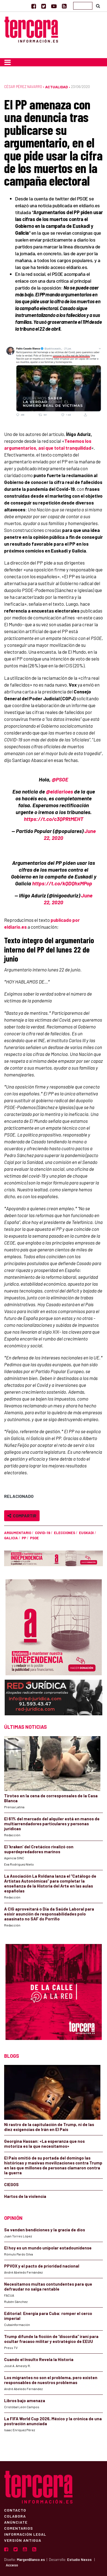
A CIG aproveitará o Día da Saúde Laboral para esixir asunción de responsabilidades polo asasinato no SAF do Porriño (49, 1913)
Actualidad (56, 86)
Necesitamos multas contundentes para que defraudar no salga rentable (48, 2286)
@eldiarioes (59, 791)
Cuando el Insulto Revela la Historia (38, 2359)
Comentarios (18, 2528)
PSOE (34, 1538)
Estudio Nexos (79, 2559)
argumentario (17, 1533)
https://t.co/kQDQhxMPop (62, 883)
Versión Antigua (22, 2540)
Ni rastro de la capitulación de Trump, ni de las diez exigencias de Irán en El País (49, 2127)
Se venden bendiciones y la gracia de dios (44, 2229)
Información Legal (25, 2534)
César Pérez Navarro (23, 86)
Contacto (15, 2510)
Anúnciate (16, 2522)
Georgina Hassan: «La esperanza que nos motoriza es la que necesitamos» (44, 2144)
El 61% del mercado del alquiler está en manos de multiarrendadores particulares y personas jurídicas (52, 1823)
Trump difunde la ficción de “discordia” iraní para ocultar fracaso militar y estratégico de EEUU (51, 2339)
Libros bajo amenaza (24, 2400)
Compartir (21, 1515)
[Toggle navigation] (7, 62)
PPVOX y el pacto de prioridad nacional (41, 2265)
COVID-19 (42, 1533)
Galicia (11, 1538)
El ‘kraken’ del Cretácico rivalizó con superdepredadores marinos (38, 1849)
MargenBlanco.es (31, 2559)
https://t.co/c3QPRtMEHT (53, 819)
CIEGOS (11, 2184)
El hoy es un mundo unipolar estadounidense (48, 2247)
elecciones (64, 1533)
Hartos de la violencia (25, 2196)
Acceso (12, 2565)
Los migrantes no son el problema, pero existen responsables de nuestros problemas (50, 2380)
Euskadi (86, 1533)
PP (24, 1538)
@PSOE (60, 779)
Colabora (15, 2516)
